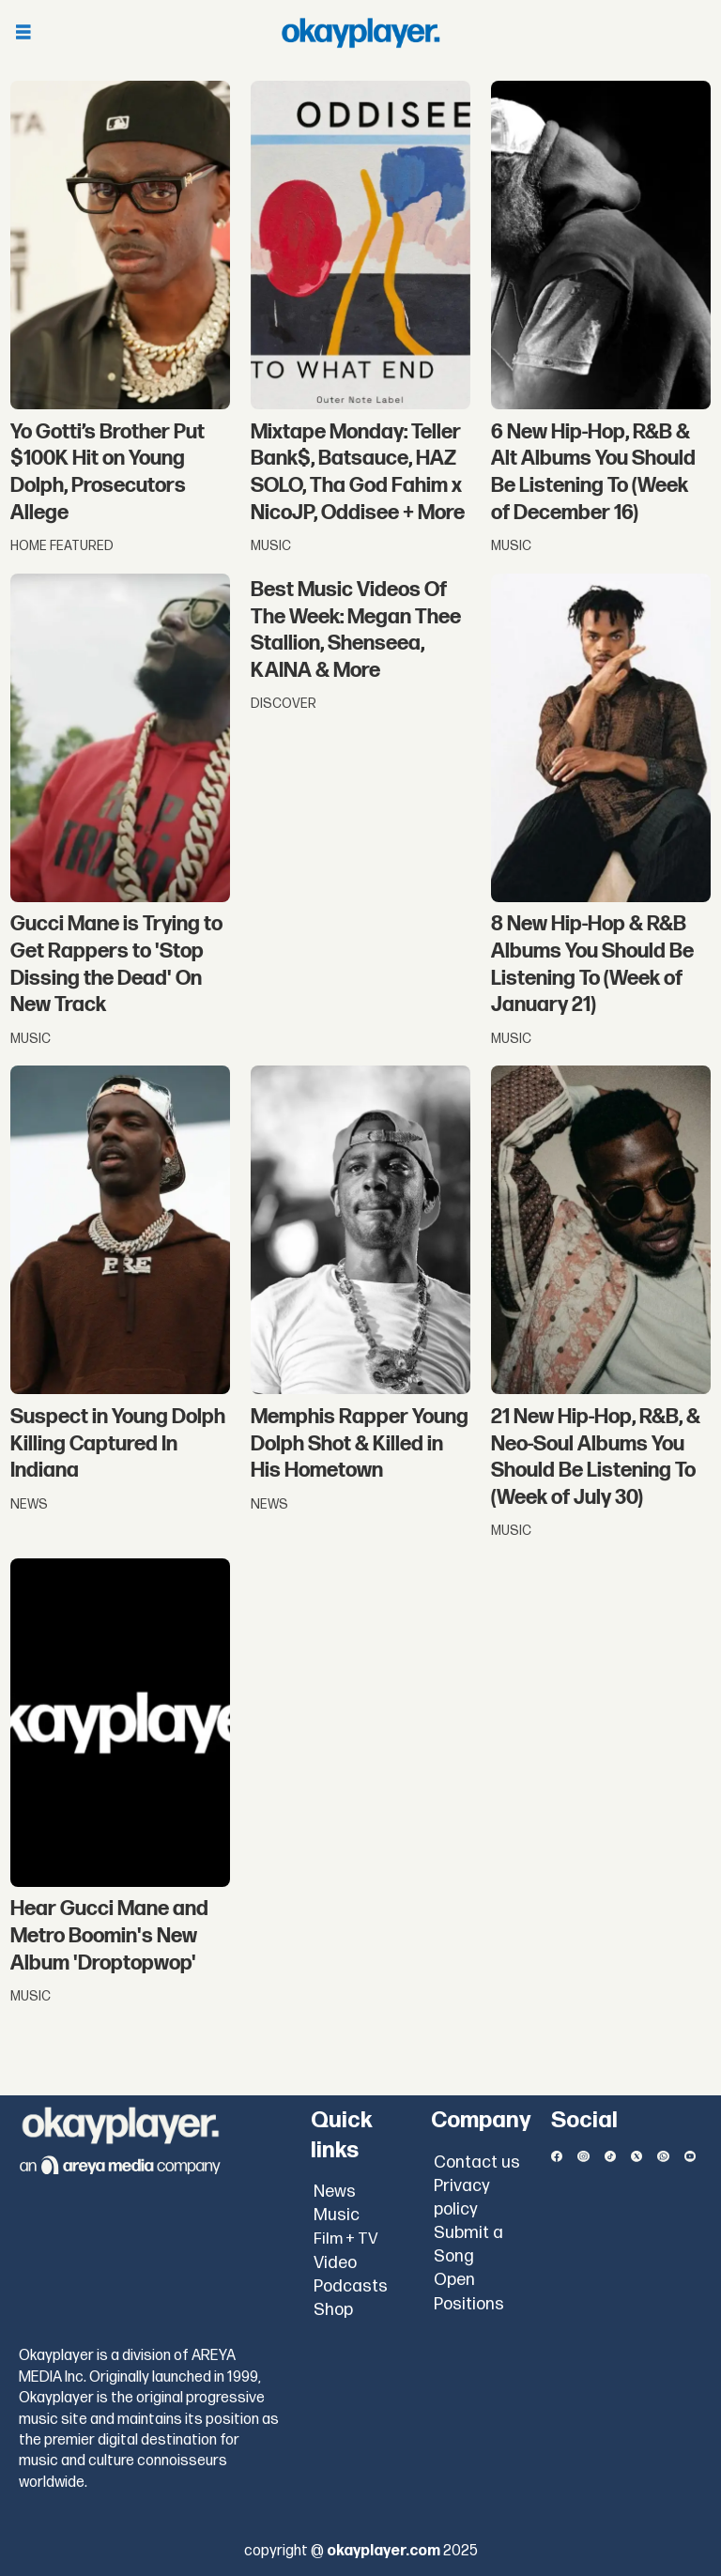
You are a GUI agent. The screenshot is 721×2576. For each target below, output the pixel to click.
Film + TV (346, 2239)
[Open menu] (23, 33)
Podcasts (351, 2286)
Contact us (477, 2162)
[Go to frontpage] (360, 33)
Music (337, 2215)
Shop (333, 2310)
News (335, 2191)
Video (335, 2263)
